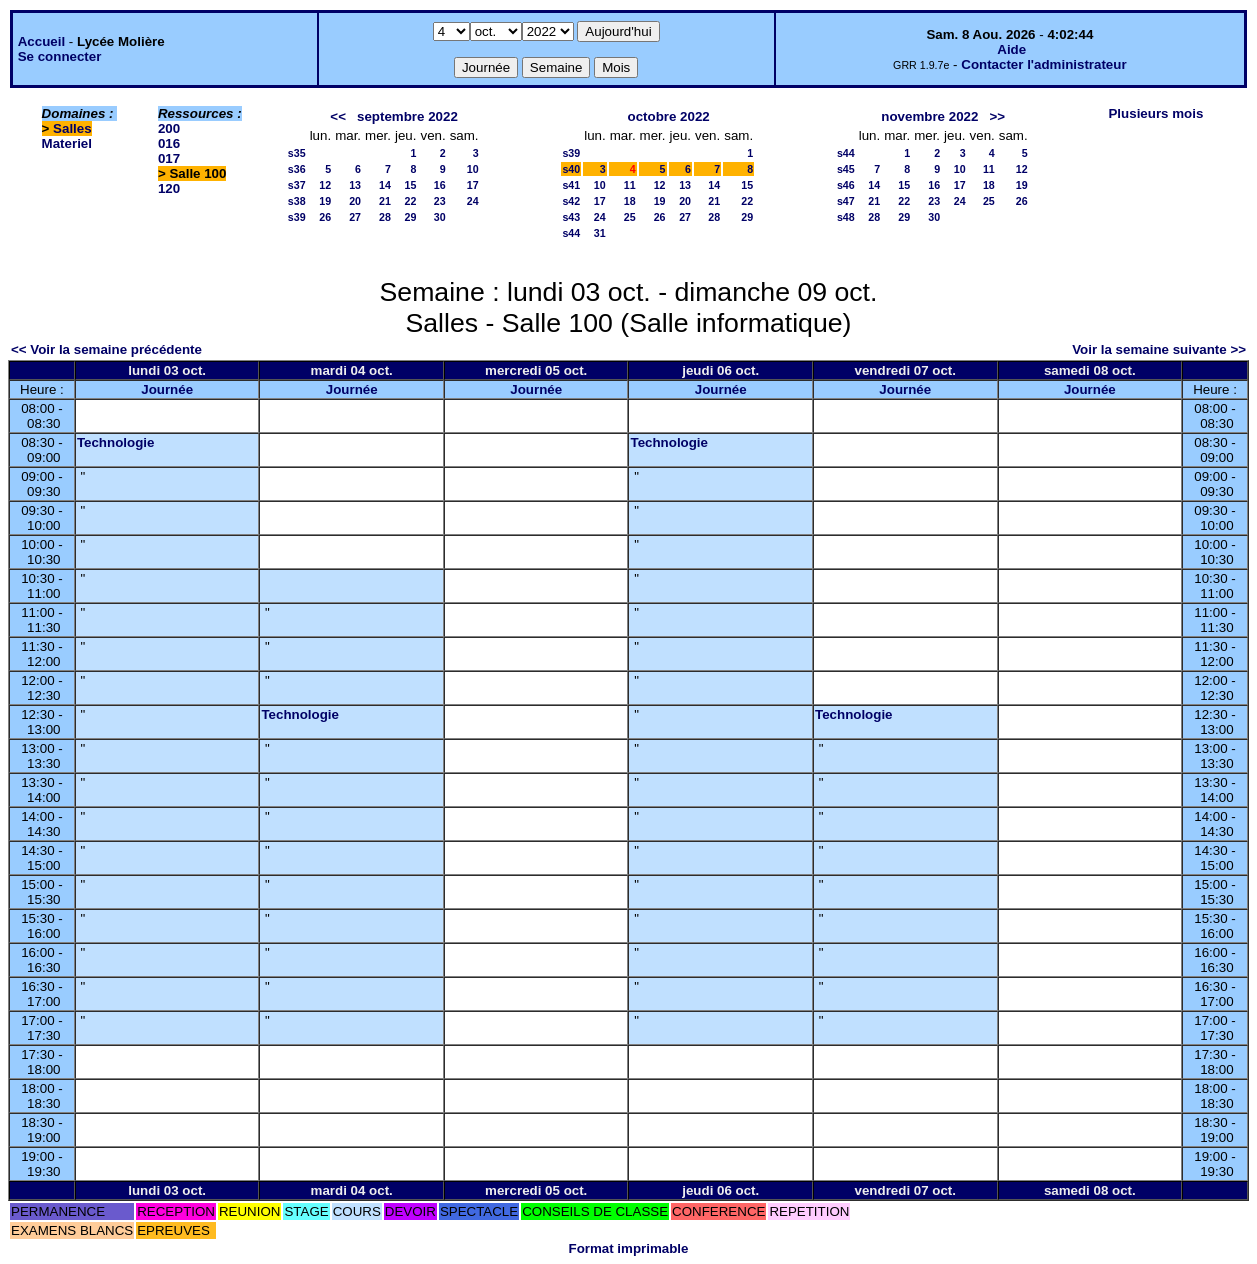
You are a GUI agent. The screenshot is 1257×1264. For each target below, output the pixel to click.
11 (630, 185)
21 (385, 201)
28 (385, 217)
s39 (297, 217)
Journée (167, 389)
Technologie (116, 442)
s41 (571, 185)
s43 (571, 217)
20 (355, 201)
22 (411, 201)
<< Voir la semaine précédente (106, 349)
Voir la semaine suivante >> (1159, 349)
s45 (846, 169)
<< (338, 116)
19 (325, 201)
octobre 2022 (669, 116)
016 (169, 143)
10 (473, 169)
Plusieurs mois (1155, 113)
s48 (846, 217)
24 (473, 201)
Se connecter (60, 56)
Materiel (67, 143)
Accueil (41, 41)
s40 (571, 169)
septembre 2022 (407, 116)
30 (440, 217)
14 (385, 185)
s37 (297, 185)
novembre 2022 (929, 116)
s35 (297, 153)
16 (440, 185)
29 (411, 217)
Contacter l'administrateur (1043, 64)
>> (997, 116)
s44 (571, 233)
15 (411, 185)
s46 (846, 185)
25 (630, 217)
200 (169, 128)
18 (630, 201)
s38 (297, 201)
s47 (846, 201)
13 (355, 185)
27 (355, 217)
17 (473, 185)
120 (169, 188)
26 (325, 217)
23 (440, 201)
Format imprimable (629, 1248)
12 (325, 185)
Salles (72, 128)
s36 (297, 169)
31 (600, 233)
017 (169, 158)
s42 (571, 201)
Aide (1011, 49)
